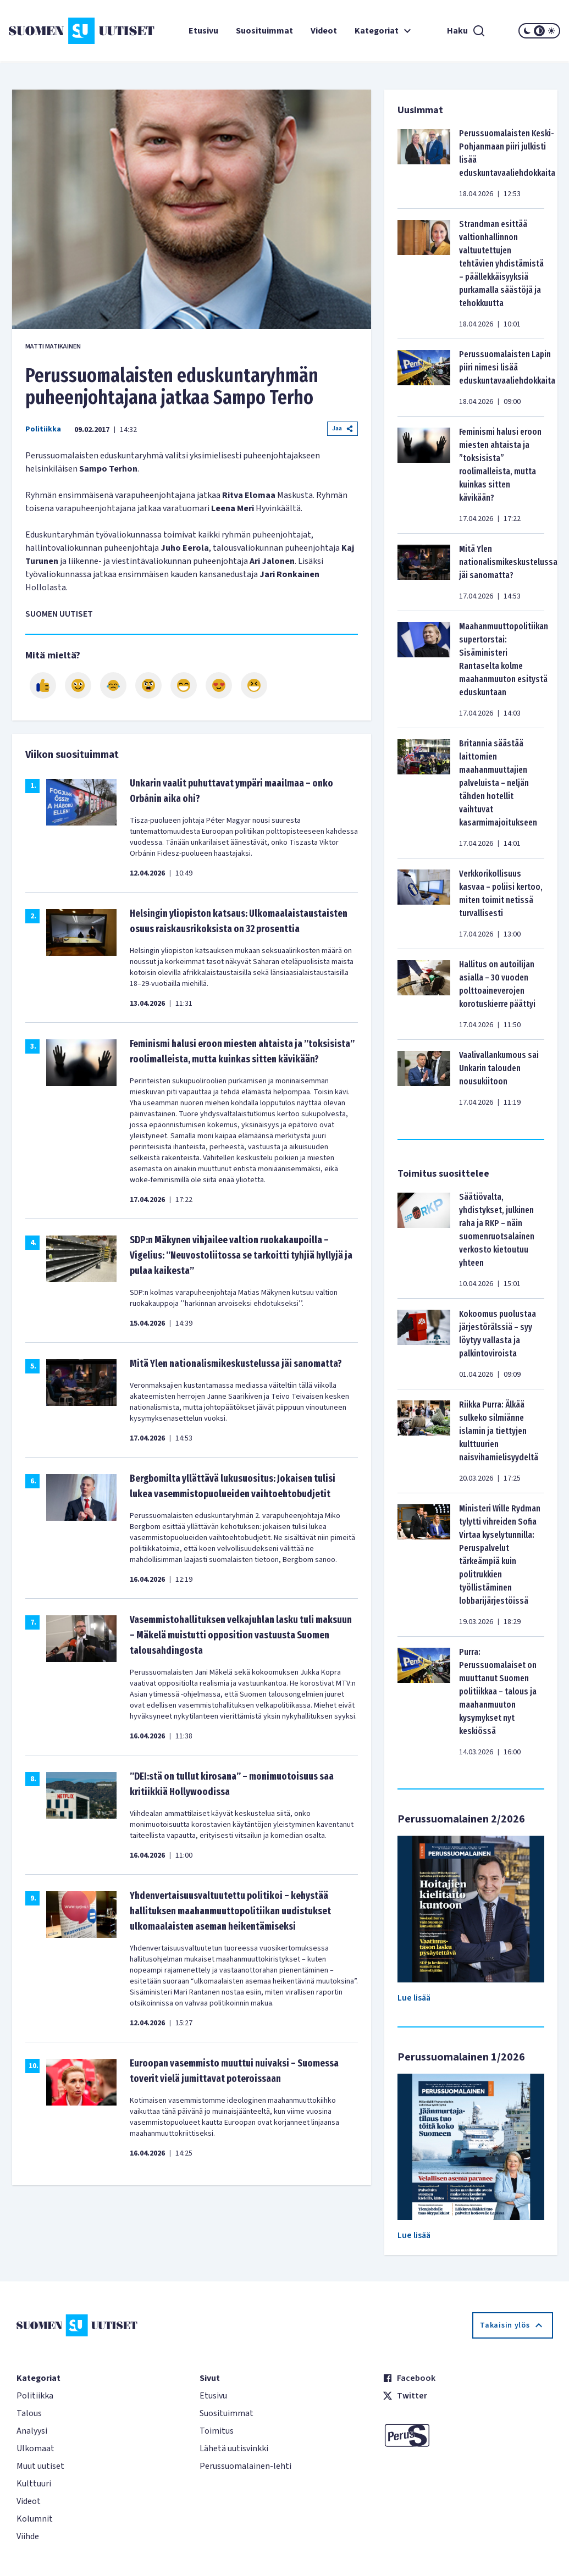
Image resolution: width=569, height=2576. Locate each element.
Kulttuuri (33, 2484)
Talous (29, 2413)
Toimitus (217, 2431)
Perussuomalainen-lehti (245, 2466)
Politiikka (43, 429)
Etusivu (203, 31)
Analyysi (31, 2431)
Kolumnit (34, 2519)
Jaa (342, 428)
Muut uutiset (40, 2466)
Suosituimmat (264, 31)
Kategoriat (384, 30)
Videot (324, 31)
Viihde (27, 2536)
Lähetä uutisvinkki (234, 2448)
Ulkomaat (35, 2448)
